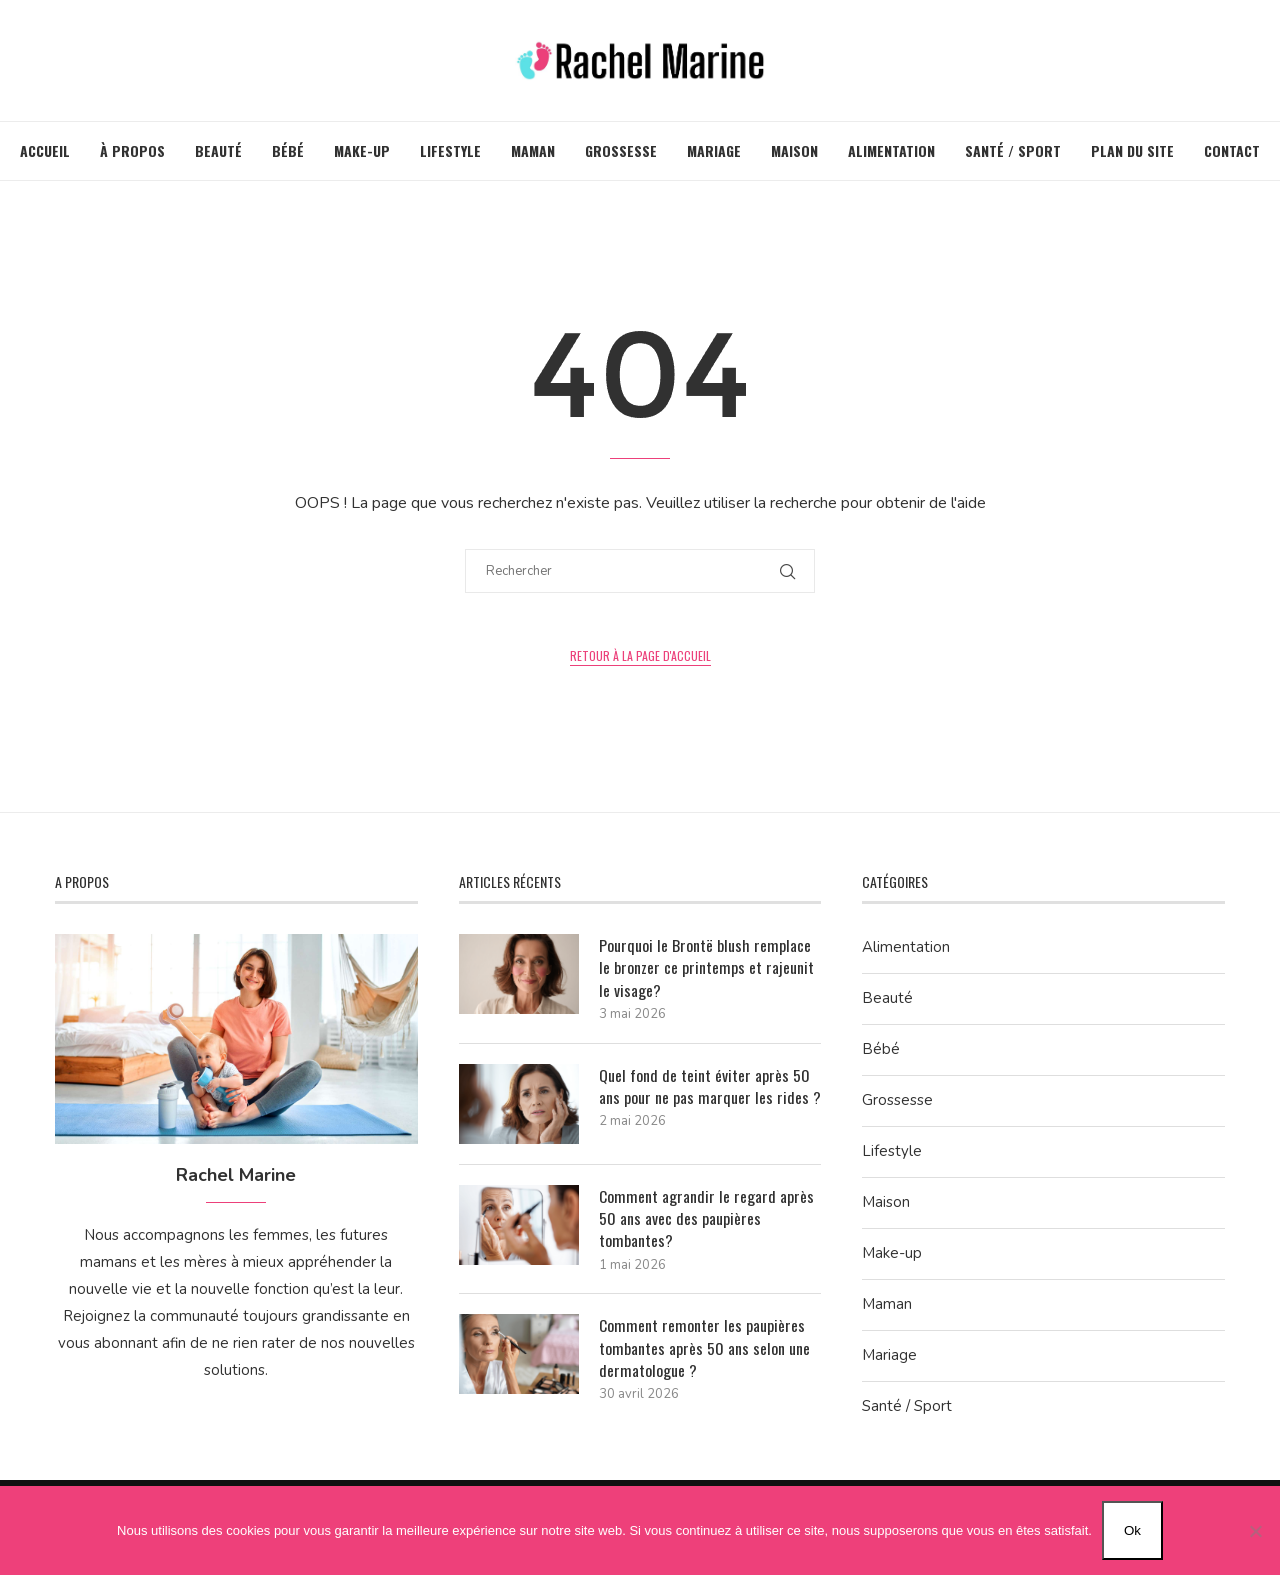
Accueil (45, 150)
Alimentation (891, 150)
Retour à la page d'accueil (640, 655)
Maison (794, 150)
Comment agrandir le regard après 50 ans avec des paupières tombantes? (706, 1218)
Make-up (362, 150)
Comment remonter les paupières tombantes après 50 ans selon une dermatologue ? (704, 1348)
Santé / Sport (1013, 150)
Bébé (288, 150)
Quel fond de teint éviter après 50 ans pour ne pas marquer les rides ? (710, 1086)
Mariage (714, 150)
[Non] (1255, 1531)
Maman (533, 150)
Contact (1232, 150)
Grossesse (621, 150)
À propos (132, 150)
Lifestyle (450, 150)
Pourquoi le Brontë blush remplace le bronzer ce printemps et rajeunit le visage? (706, 967)
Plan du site (1132, 150)
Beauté (218, 150)
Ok (1132, 1530)
